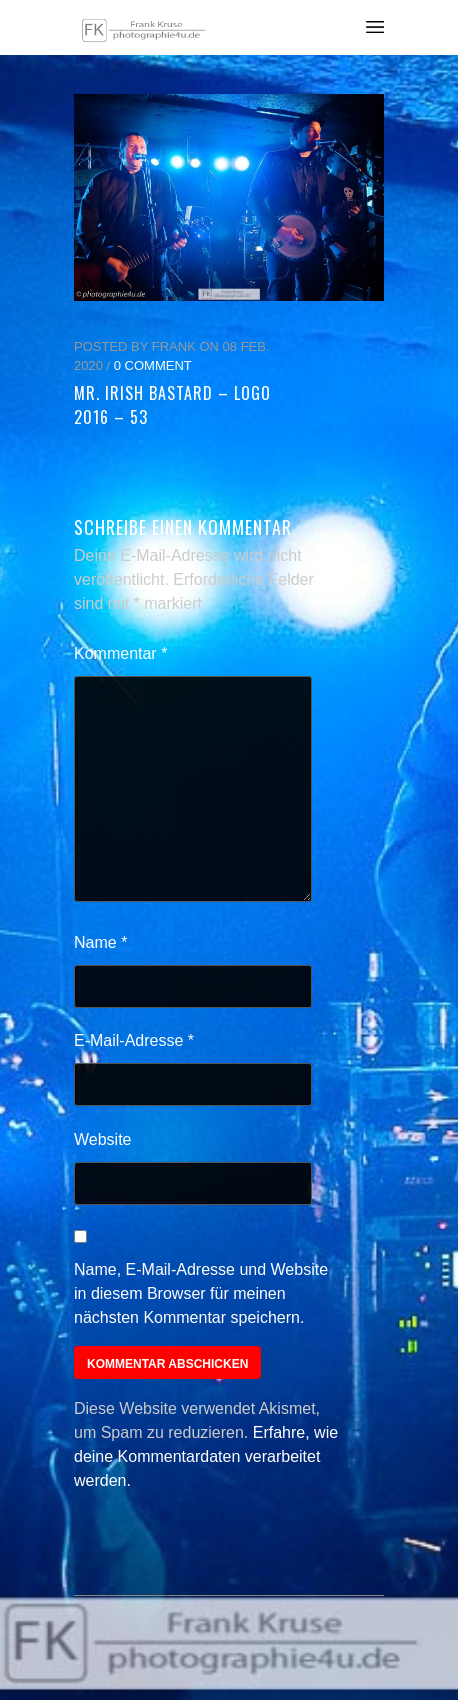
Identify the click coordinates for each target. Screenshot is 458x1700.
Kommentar (120, 653)
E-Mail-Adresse (134, 1040)
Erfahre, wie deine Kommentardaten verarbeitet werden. (206, 1456)
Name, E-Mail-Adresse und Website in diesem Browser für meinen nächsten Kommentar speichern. (201, 1293)
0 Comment (153, 365)
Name (100, 942)
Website (103, 1139)
